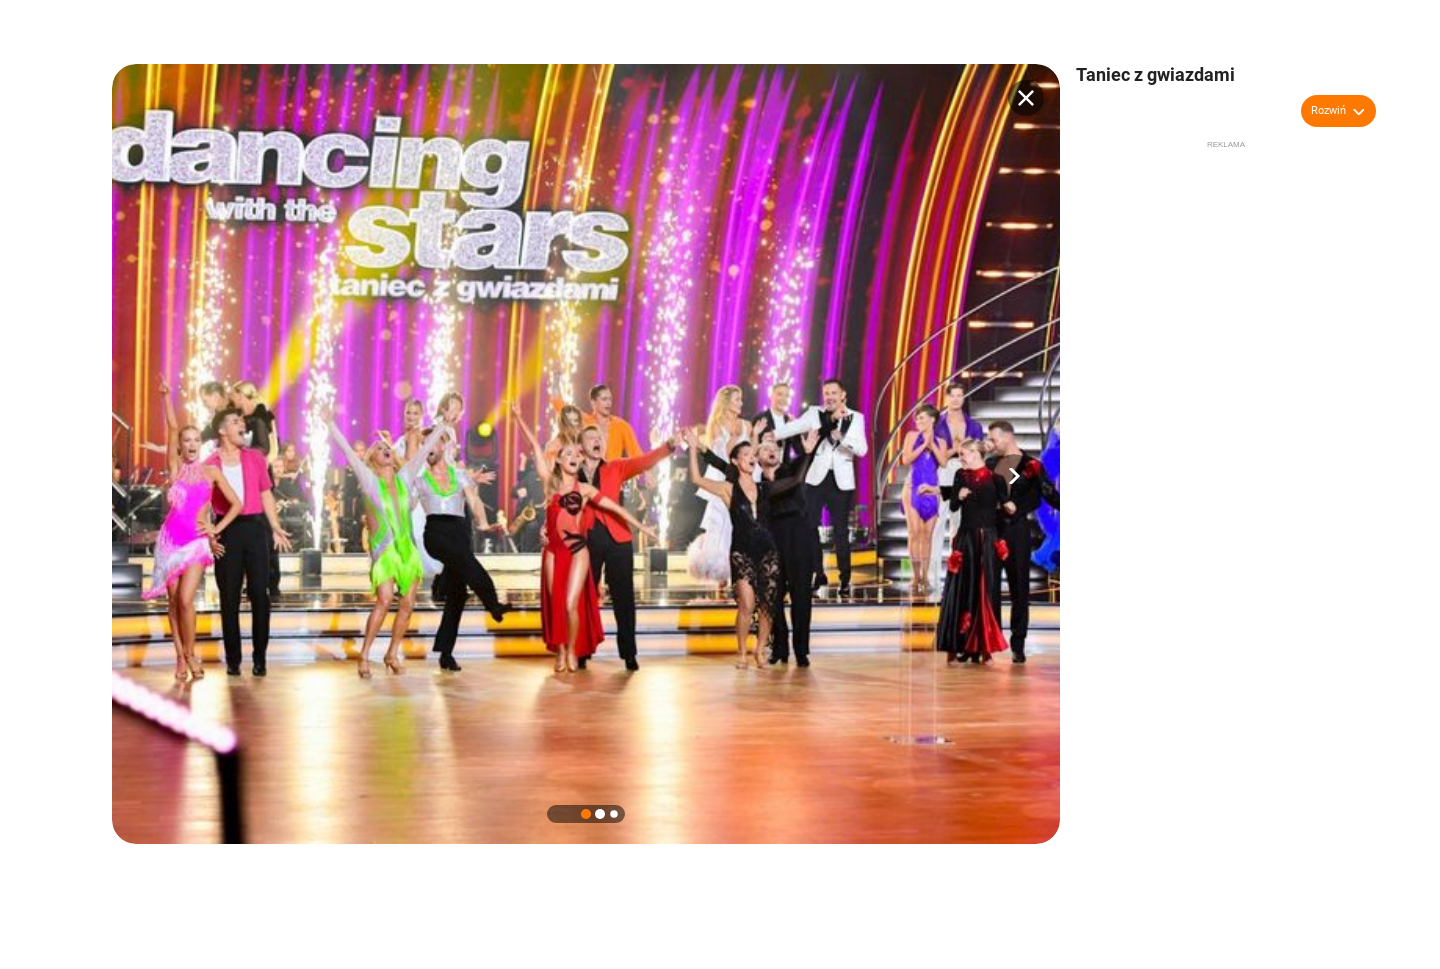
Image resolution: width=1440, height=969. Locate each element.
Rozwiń (1328, 110)
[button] (1014, 476)
